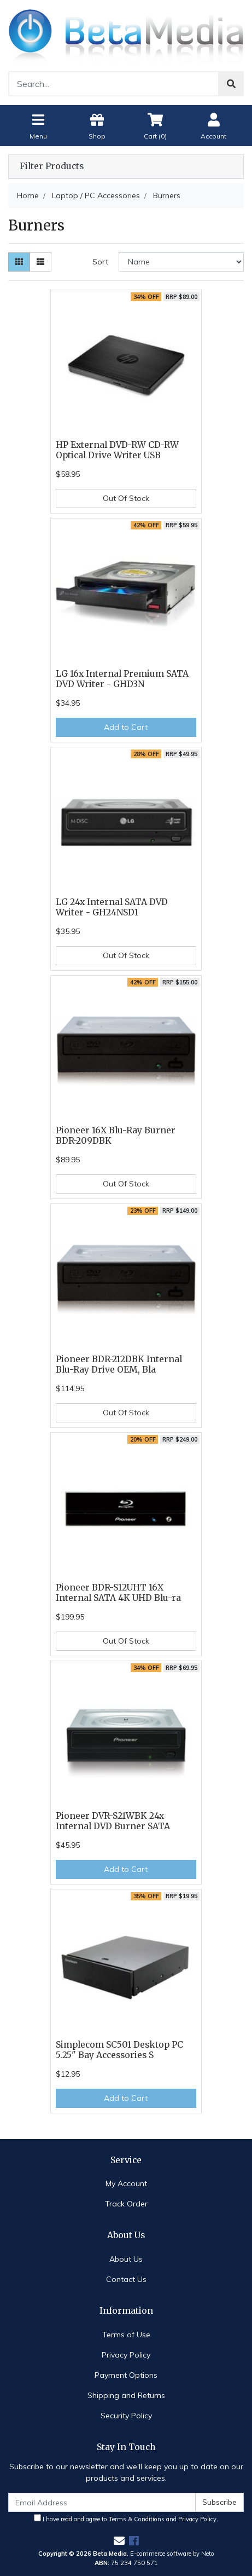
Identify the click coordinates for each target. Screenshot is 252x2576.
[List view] (40, 262)
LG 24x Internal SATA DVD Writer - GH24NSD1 (112, 907)
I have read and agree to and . (126, 2518)
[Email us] (119, 2541)
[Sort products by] (181, 262)
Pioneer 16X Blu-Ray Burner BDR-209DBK (115, 1135)
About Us (126, 2259)
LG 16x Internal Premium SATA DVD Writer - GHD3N (122, 679)
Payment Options (126, 2375)
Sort (100, 262)
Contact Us (126, 2279)
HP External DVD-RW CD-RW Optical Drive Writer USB (117, 450)
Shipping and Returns (126, 2395)
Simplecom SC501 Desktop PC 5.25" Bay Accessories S (119, 2049)
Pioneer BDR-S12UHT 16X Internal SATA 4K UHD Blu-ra (118, 1592)
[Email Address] (102, 2502)
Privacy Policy (126, 2355)
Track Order (126, 2204)
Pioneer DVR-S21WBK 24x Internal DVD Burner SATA (113, 1821)
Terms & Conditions (137, 2519)
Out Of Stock (126, 498)
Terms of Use (126, 2334)
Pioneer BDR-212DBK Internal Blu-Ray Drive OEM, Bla (119, 1364)
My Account (126, 2183)
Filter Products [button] (52, 166)
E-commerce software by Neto (172, 2553)
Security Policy (126, 2416)
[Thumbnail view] (19, 262)
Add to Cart (126, 727)
